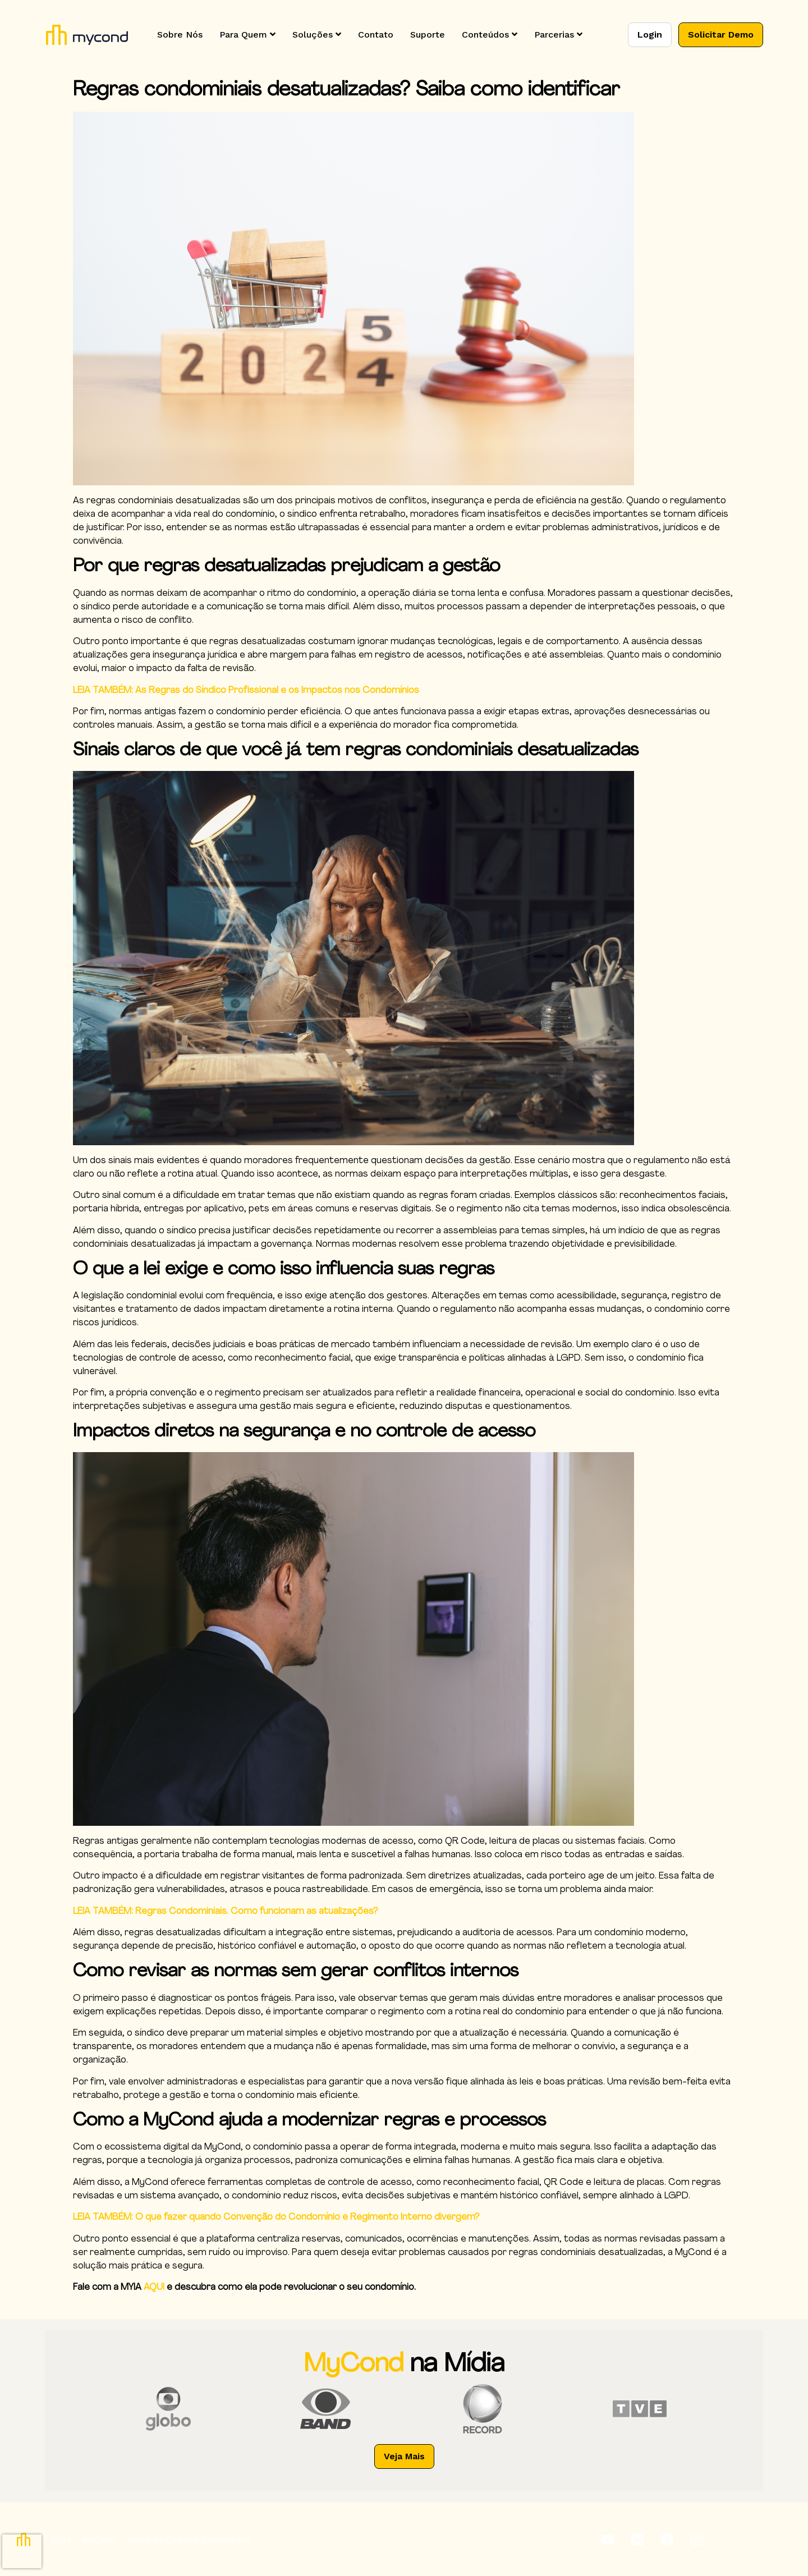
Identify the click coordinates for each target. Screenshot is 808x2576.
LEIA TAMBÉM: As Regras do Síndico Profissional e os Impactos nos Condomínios (246, 690)
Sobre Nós (180, 34)
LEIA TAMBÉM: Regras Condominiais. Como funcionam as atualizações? (225, 1911)
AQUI (154, 2287)
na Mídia (457, 2364)
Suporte (427, 34)
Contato (375, 34)
